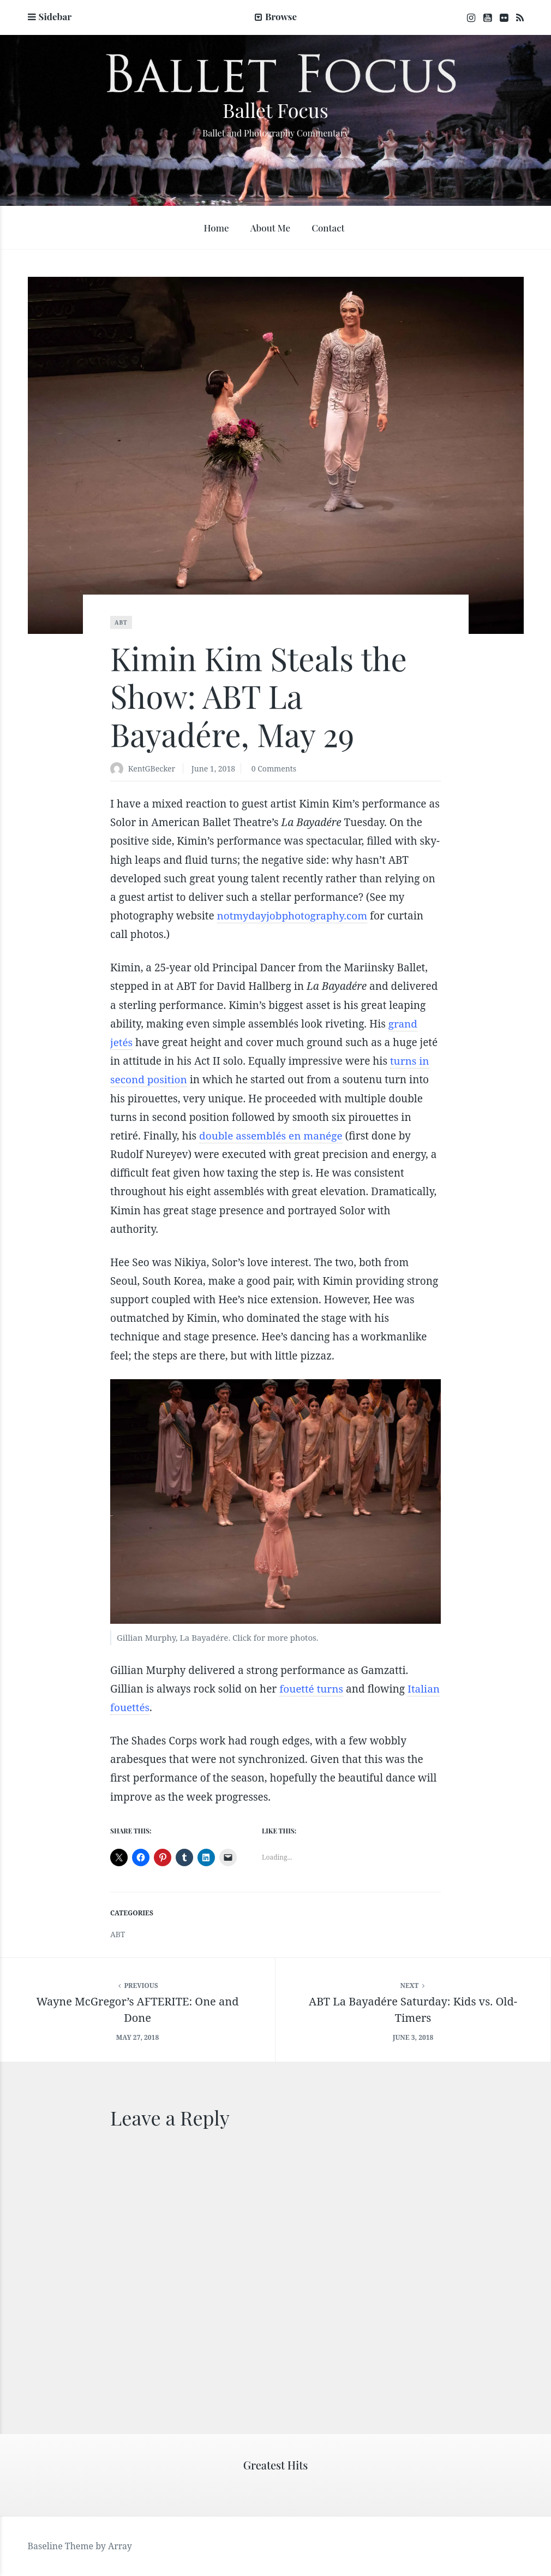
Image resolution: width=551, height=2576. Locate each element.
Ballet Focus (275, 110)
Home (216, 228)
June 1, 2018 (213, 768)
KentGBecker (152, 768)
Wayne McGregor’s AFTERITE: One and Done (138, 2009)
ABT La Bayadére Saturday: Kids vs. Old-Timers (413, 2009)
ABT (121, 622)
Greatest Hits (275, 2465)
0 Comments (273, 768)
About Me (270, 228)
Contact (328, 228)
